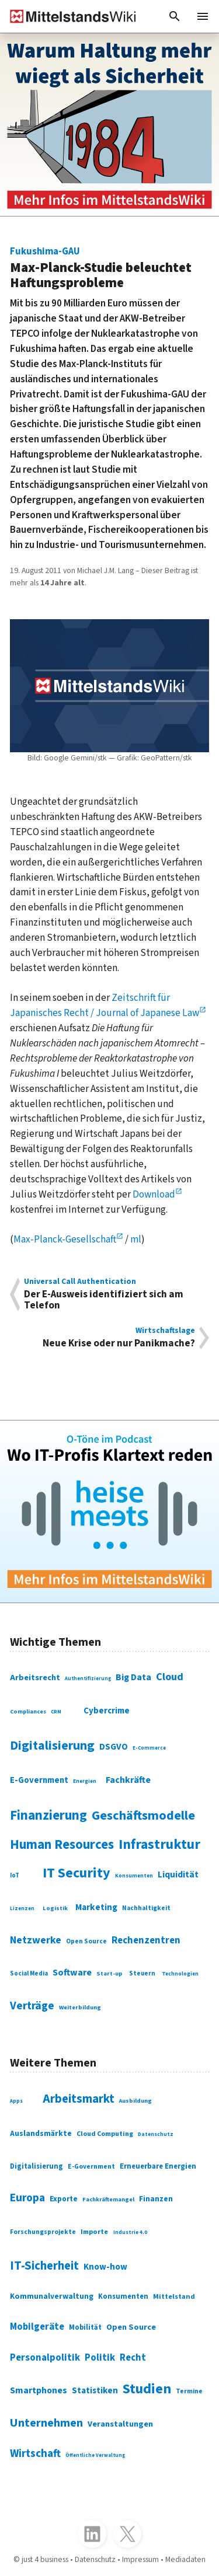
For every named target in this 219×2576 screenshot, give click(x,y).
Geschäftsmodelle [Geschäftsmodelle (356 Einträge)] (143, 1815)
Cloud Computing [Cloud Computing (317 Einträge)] (105, 2134)
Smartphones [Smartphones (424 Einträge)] (38, 2390)
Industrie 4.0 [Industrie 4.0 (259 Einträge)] (130, 2232)
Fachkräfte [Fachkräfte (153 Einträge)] (128, 1780)
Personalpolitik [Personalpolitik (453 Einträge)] (45, 2358)
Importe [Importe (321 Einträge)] (94, 2231)
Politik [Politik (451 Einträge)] (100, 2358)
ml (135, 1239)
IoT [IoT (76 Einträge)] (14, 1875)
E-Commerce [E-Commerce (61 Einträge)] (149, 1748)
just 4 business (45, 2559)
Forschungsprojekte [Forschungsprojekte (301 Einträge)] (43, 2232)
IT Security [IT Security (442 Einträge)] (76, 1873)
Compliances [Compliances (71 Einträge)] (28, 1712)
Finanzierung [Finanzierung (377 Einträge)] (48, 1815)
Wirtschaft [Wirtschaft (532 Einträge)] (35, 2454)
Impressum (140, 2559)
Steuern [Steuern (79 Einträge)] (142, 1973)
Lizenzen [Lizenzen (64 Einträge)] (22, 1908)
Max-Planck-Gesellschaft (64, 1239)
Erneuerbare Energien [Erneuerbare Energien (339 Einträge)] (158, 2166)
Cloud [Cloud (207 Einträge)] (169, 1676)
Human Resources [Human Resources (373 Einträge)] (62, 1844)
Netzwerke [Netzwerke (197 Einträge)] (35, 1940)
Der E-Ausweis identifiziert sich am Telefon (109, 1294)
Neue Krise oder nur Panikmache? (109, 1338)
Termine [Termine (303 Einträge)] (189, 2391)
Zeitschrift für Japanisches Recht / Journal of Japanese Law (104, 1005)
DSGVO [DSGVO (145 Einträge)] (113, 1746)
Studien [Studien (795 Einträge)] (147, 2389)
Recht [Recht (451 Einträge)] (133, 2358)
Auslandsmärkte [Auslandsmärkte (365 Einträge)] (41, 2133)
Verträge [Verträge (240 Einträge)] (32, 2006)
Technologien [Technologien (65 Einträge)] (180, 1974)
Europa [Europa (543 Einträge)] (27, 2198)
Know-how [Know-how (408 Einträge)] (105, 2266)
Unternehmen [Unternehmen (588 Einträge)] (46, 2422)
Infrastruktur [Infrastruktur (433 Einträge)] (159, 1844)
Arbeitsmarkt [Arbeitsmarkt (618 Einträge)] (78, 2098)
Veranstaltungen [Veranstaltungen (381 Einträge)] (120, 2424)
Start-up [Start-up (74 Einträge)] (109, 1973)
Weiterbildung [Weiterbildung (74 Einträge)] (80, 2007)
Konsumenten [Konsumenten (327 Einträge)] (123, 2296)
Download (154, 1194)
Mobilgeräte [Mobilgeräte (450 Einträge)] (37, 2327)
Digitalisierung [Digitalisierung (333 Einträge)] (36, 2166)
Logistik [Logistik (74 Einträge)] (55, 1908)
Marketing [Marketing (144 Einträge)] (96, 1907)
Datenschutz (95, 2559)
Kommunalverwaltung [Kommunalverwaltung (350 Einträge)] (51, 2296)
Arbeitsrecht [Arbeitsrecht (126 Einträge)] (35, 1677)
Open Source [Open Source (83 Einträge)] (86, 1941)
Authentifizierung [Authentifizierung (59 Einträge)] (88, 1678)
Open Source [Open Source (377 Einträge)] (131, 2327)
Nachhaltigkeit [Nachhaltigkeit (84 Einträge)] (146, 1908)
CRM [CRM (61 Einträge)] (56, 1712)
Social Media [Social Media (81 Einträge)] (29, 1973)
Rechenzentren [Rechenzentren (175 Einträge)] (146, 1940)
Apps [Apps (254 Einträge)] (16, 2101)
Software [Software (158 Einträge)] (72, 1972)
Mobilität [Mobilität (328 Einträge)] (85, 2327)
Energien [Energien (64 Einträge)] (84, 1781)
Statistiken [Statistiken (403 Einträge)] (95, 2390)
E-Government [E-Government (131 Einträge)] (39, 1780)
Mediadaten (185, 2559)
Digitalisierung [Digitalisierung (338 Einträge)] (52, 1745)
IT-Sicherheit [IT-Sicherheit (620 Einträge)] (44, 2265)
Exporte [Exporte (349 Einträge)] (64, 2199)
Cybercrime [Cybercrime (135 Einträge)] (107, 1711)
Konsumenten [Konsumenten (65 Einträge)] (134, 1876)
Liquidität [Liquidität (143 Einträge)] (178, 1874)
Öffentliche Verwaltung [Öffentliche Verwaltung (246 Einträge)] (95, 2455)
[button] (175, 16)
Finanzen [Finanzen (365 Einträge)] (156, 2199)
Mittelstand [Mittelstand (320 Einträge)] (174, 2296)
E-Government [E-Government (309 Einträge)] (91, 2167)
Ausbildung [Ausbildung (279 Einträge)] (135, 2100)
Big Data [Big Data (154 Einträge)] (133, 1677)
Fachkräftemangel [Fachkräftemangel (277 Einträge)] (108, 2199)
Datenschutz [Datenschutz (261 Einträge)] (155, 2134)
